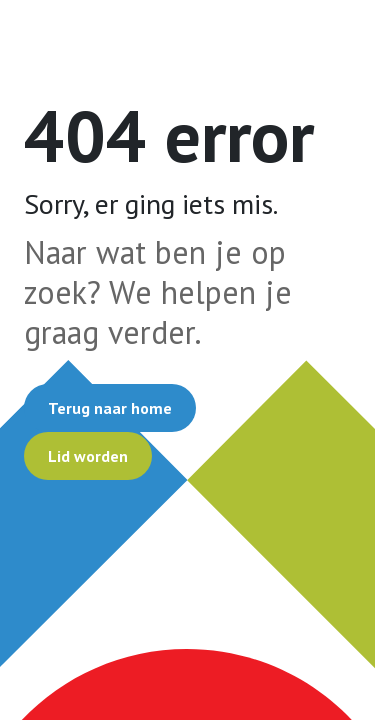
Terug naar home (110, 408)
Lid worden (88, 456)
